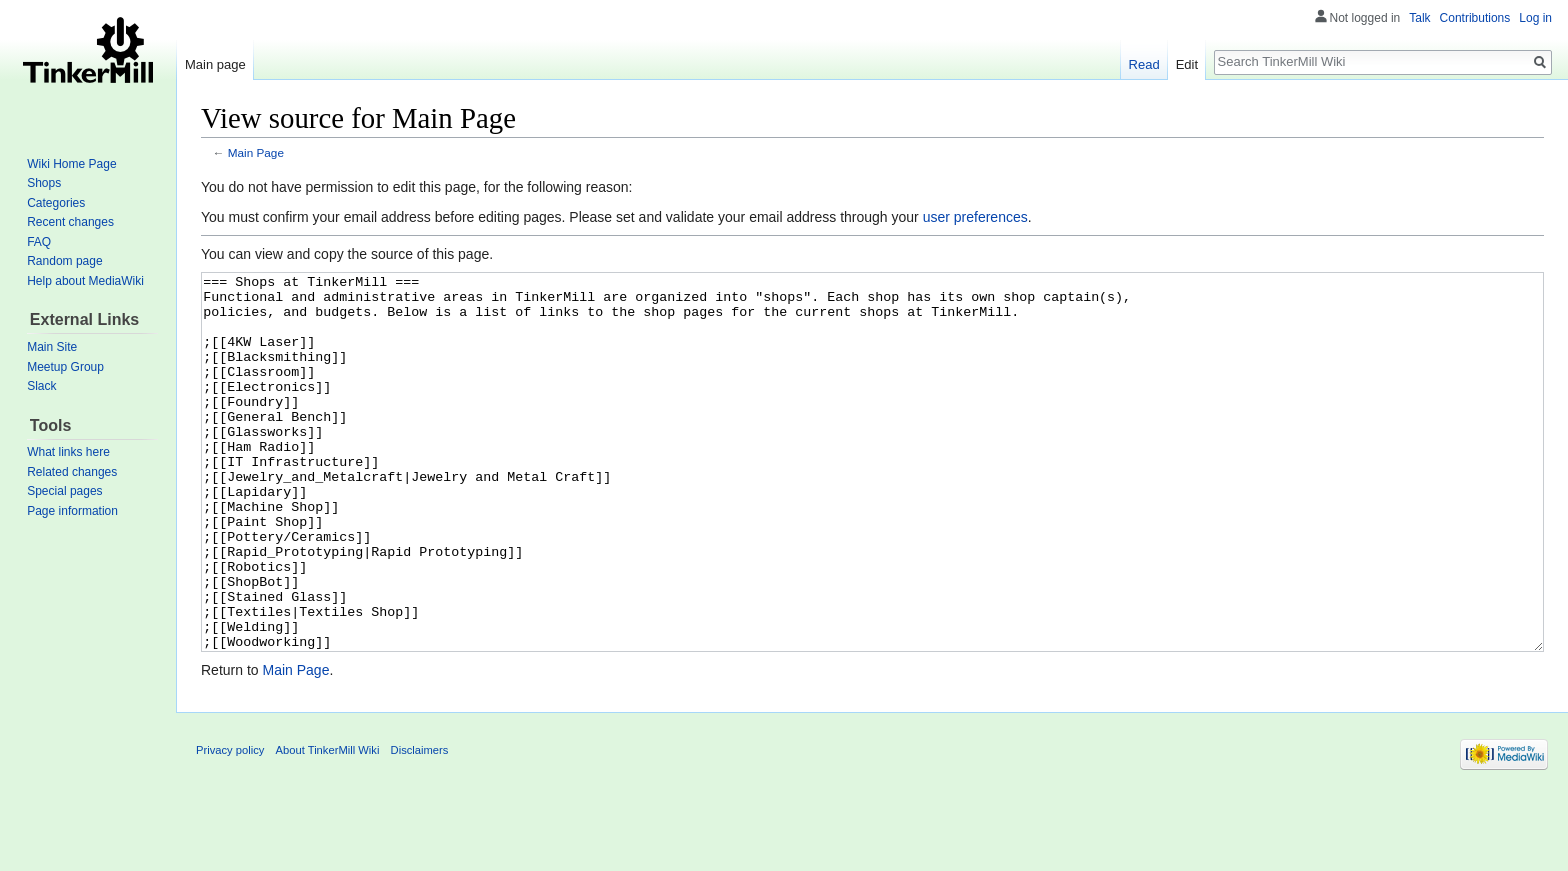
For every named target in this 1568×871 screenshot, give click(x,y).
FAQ (39, 242)
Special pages (64, 491)
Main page (215, 64)
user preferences (975, 217)
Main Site (52, 347)
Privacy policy (230, 825)
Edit (1187, 64)
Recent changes (70, 222)
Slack (41, 386)
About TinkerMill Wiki (328, 825)
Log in (1535, 18)
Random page (64, 261)
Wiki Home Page (71, 164)
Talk (1419, 18)
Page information (72, 511)
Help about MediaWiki (85, 281)
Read (1144, 64)
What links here (68, 452)
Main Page (256, 152)
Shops (44, 183)
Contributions (1475, 18)
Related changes (72, 472)
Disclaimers (420, 825)
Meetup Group (65, 367)
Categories (56, 203)
